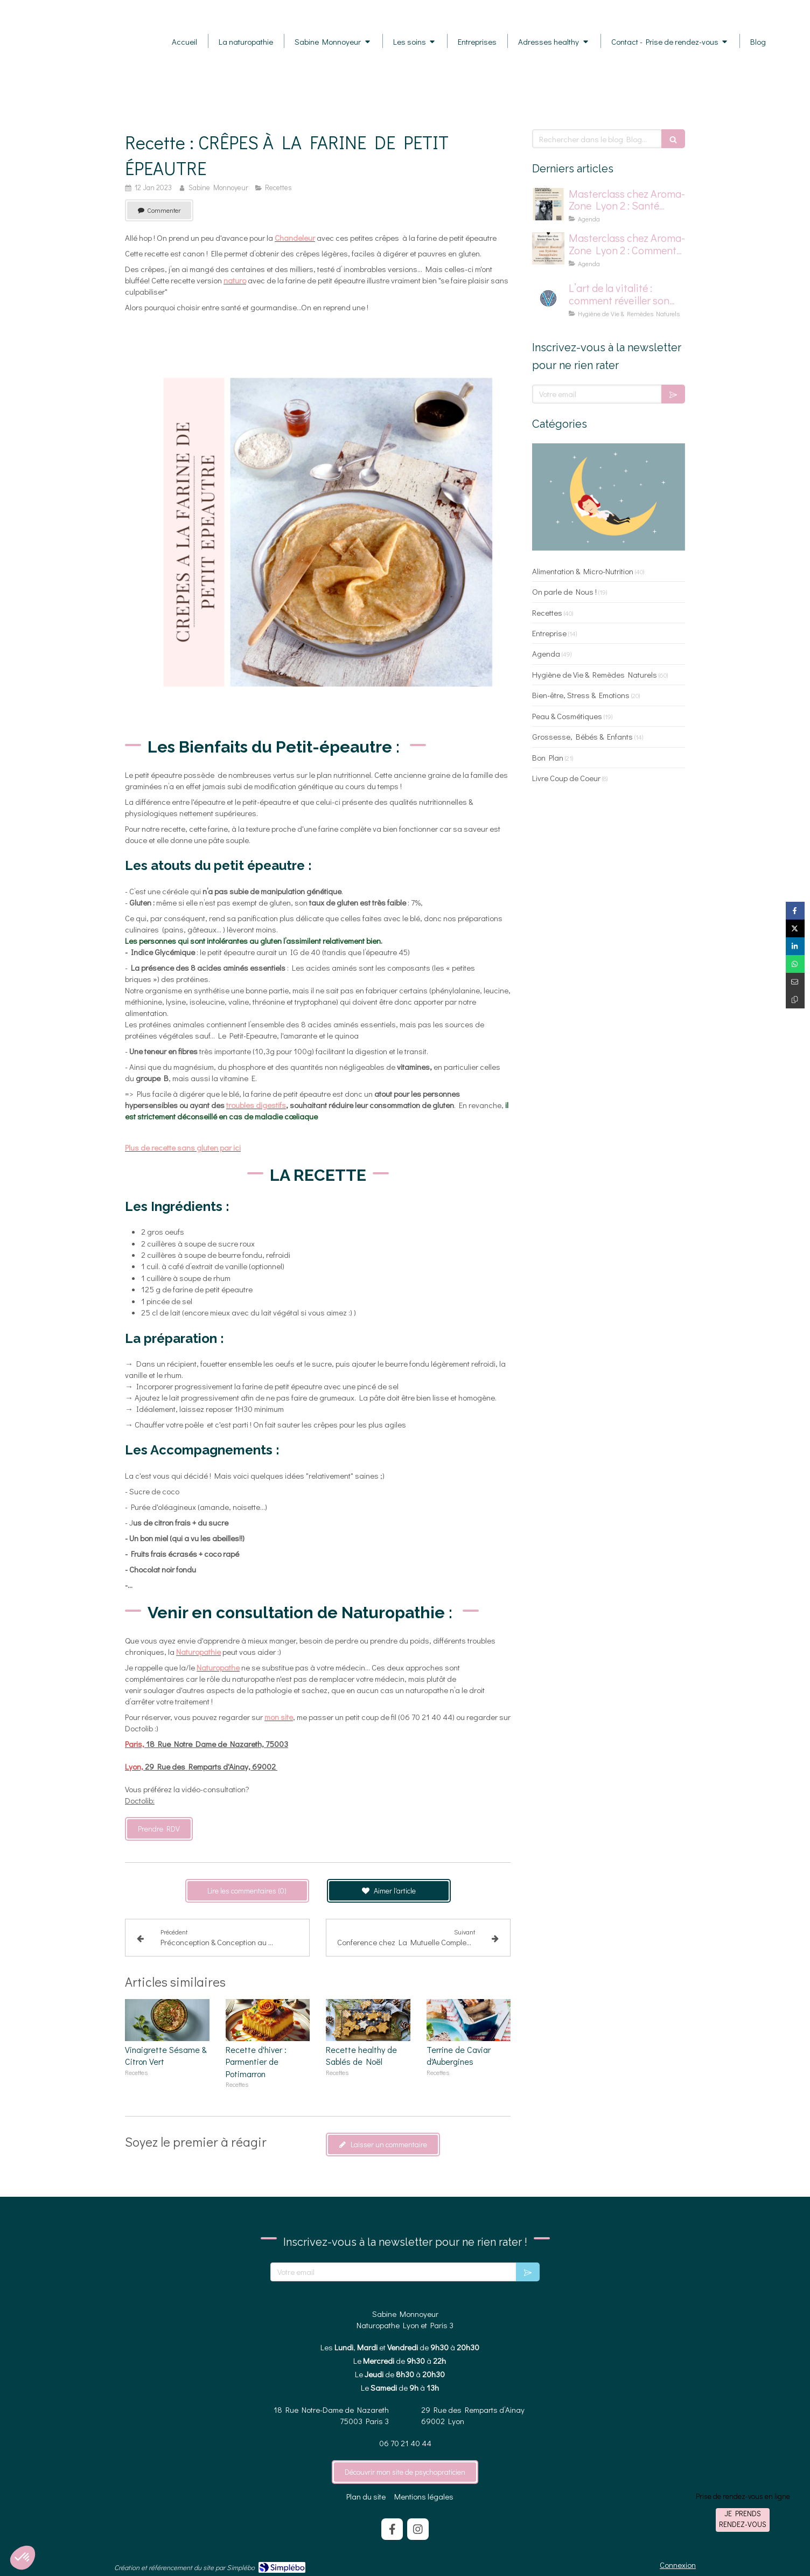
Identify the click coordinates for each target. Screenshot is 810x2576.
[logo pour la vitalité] (548, 298)
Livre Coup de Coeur (566, 777)
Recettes (547, 612)
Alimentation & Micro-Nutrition (582, 571)
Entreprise (549, 633)
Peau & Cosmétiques (567, 716)
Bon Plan (547, 757)
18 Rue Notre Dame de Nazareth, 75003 (206, 1743)
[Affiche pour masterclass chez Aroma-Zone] (548, 248)
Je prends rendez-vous (742, 2518)
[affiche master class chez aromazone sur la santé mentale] (548, 204)
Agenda (546, 653)
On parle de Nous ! (564, 591)
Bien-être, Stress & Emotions (581, 695)
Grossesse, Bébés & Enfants (582, 736)
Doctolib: (140, 1800)
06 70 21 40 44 (405, 2443)
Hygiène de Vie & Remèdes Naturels (594, 674)
